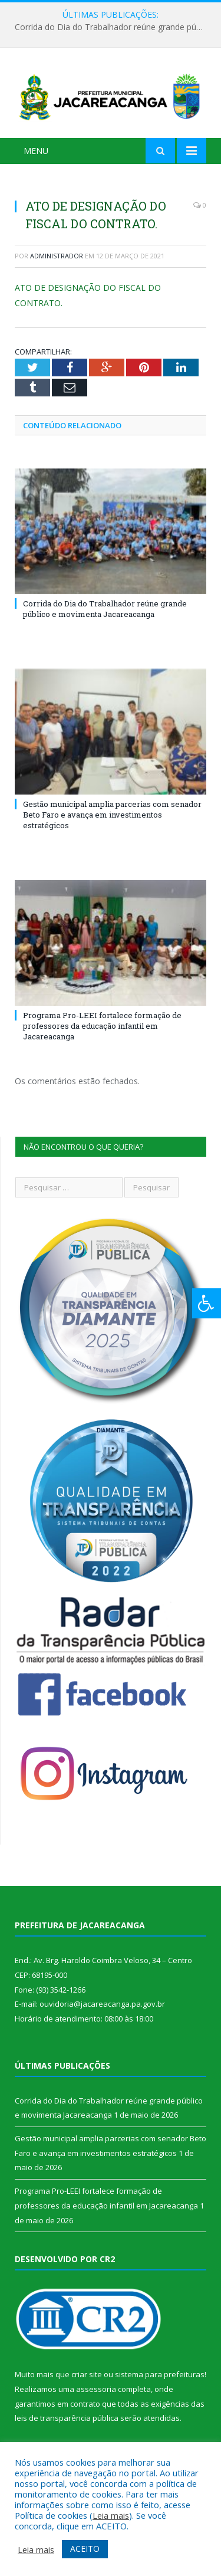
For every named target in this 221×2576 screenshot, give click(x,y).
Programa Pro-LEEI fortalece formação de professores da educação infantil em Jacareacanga (102, 1026)
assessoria (96, 2389)
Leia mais (111, 2515)
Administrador (56, 255)
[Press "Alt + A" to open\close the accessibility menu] (206, 1303)
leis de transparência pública (66, 2418)
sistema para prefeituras (159, 2374)
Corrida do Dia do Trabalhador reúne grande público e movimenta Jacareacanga (113, 27)
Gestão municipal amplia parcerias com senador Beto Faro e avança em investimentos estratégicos (112, 815)
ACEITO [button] (85, 2548)
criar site (86, 2374)
